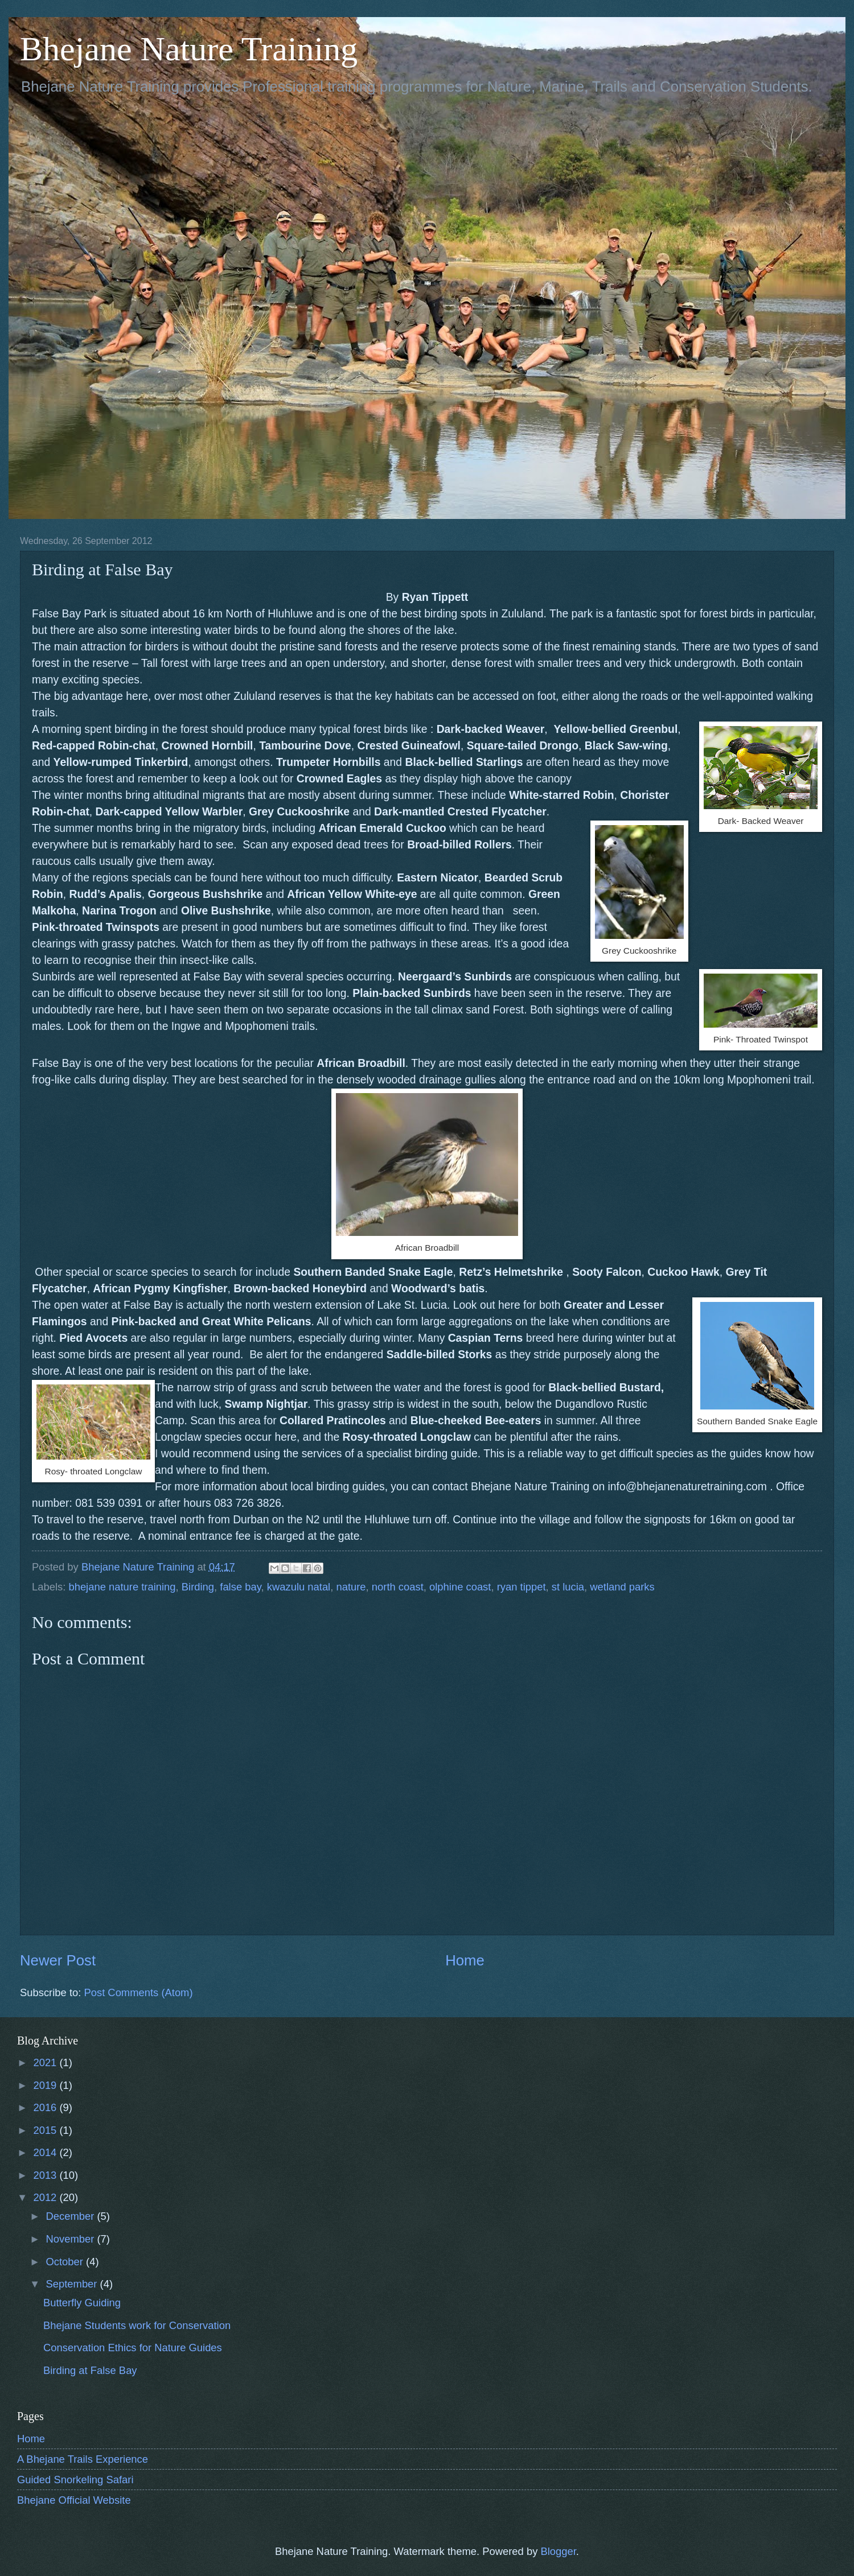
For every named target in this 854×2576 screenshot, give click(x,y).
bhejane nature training (121, 1587)
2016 (46, 2107)
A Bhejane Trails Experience (82, 2459)
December (71, 2216)
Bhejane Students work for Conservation (137, 2325)
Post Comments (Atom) (138, 1992)
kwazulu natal (298, 1587)
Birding (198, 1587)
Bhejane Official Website (74, 2500)
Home (465, 1960)
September (73, 2284)
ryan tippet (521, 1587)
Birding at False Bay (90, 2370)
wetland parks (622, 1587)
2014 (46, 2152)
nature (351, 1587)
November (71, 2239)
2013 (46, 2175)
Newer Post (58, 1960)
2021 (46, 2062)
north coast (398, 1587)
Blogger (558, 2551)
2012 (46, 2197)
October (66, 2262)
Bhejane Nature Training (189, 49)
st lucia (568, 1587)
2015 (46, 2130)
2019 (46, 2085)
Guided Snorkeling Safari (75, 2480)
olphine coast (460, 1587)
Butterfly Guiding (82, 2303)
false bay (240, 1587)
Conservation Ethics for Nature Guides (132, 2348)
